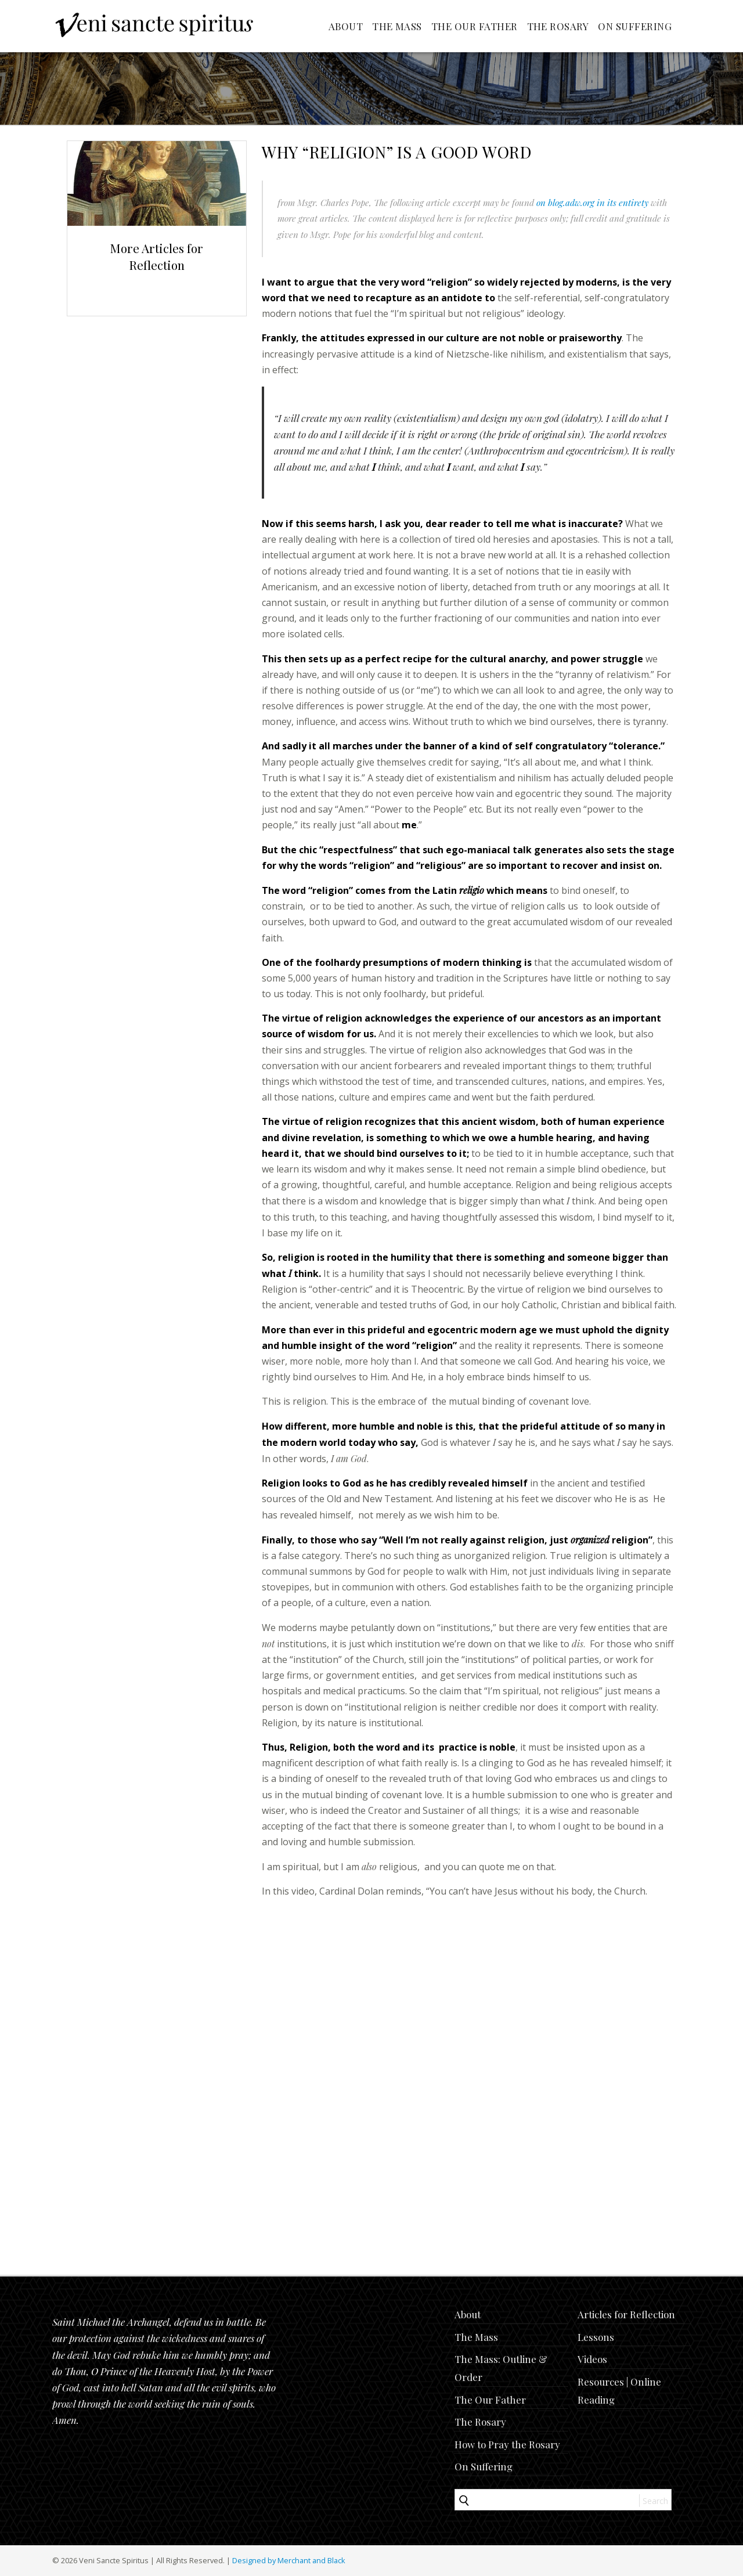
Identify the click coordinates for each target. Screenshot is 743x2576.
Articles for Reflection (626, 2314)
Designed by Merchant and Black (288, 2560)
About (346, 26)
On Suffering (635, 26)
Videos (592, 2359)
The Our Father (474, 26)
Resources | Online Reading (619, 2390)
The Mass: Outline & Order (501, 2368)
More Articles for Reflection (156, 256)
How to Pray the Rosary (507, 2444)
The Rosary (558, 26)
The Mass (397, 26)
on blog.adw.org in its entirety (592, 202)
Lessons (596, 2336)
